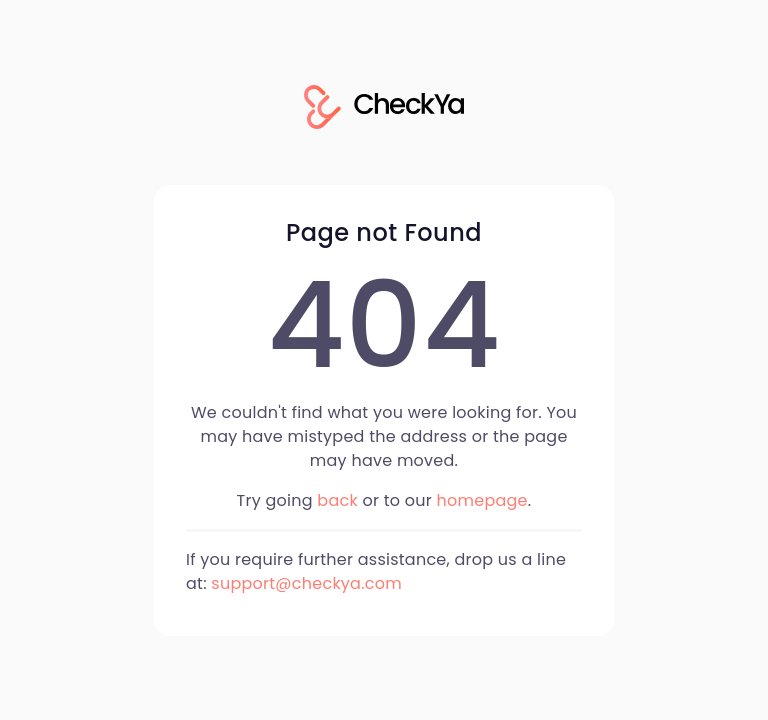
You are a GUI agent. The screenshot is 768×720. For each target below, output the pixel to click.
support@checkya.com (306, 583)
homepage (482, 500)
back (337, 500)
